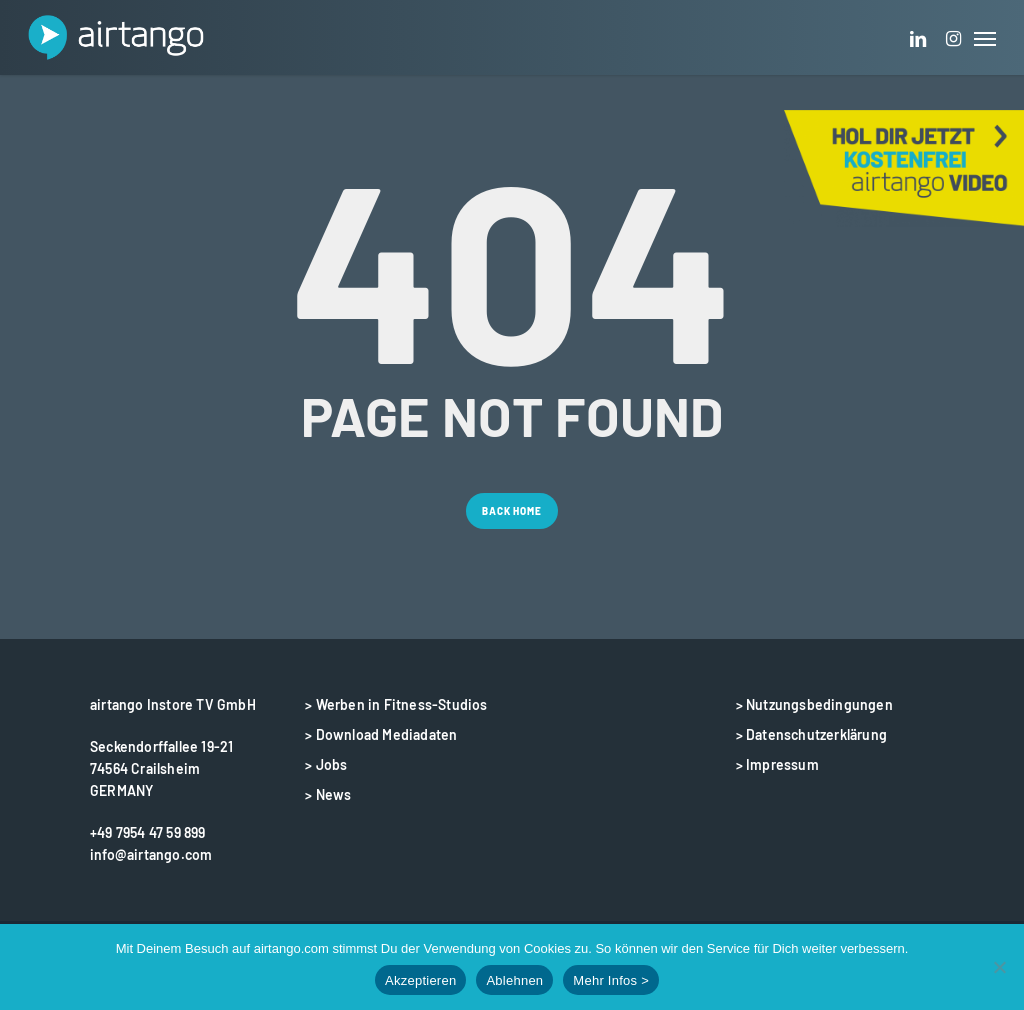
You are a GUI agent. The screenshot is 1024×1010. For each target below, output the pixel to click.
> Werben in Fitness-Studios (396, 704)
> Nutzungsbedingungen (814, 704)
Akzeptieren (420, 980)
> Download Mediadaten (381, 734)
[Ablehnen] (999, 967)
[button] (985, 37)
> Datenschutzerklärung (811, 734)
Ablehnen (514, 980)
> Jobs (326, 764)
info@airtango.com (151, 854)
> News (328, 794)
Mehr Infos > (611, 980)
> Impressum (777, 764)
